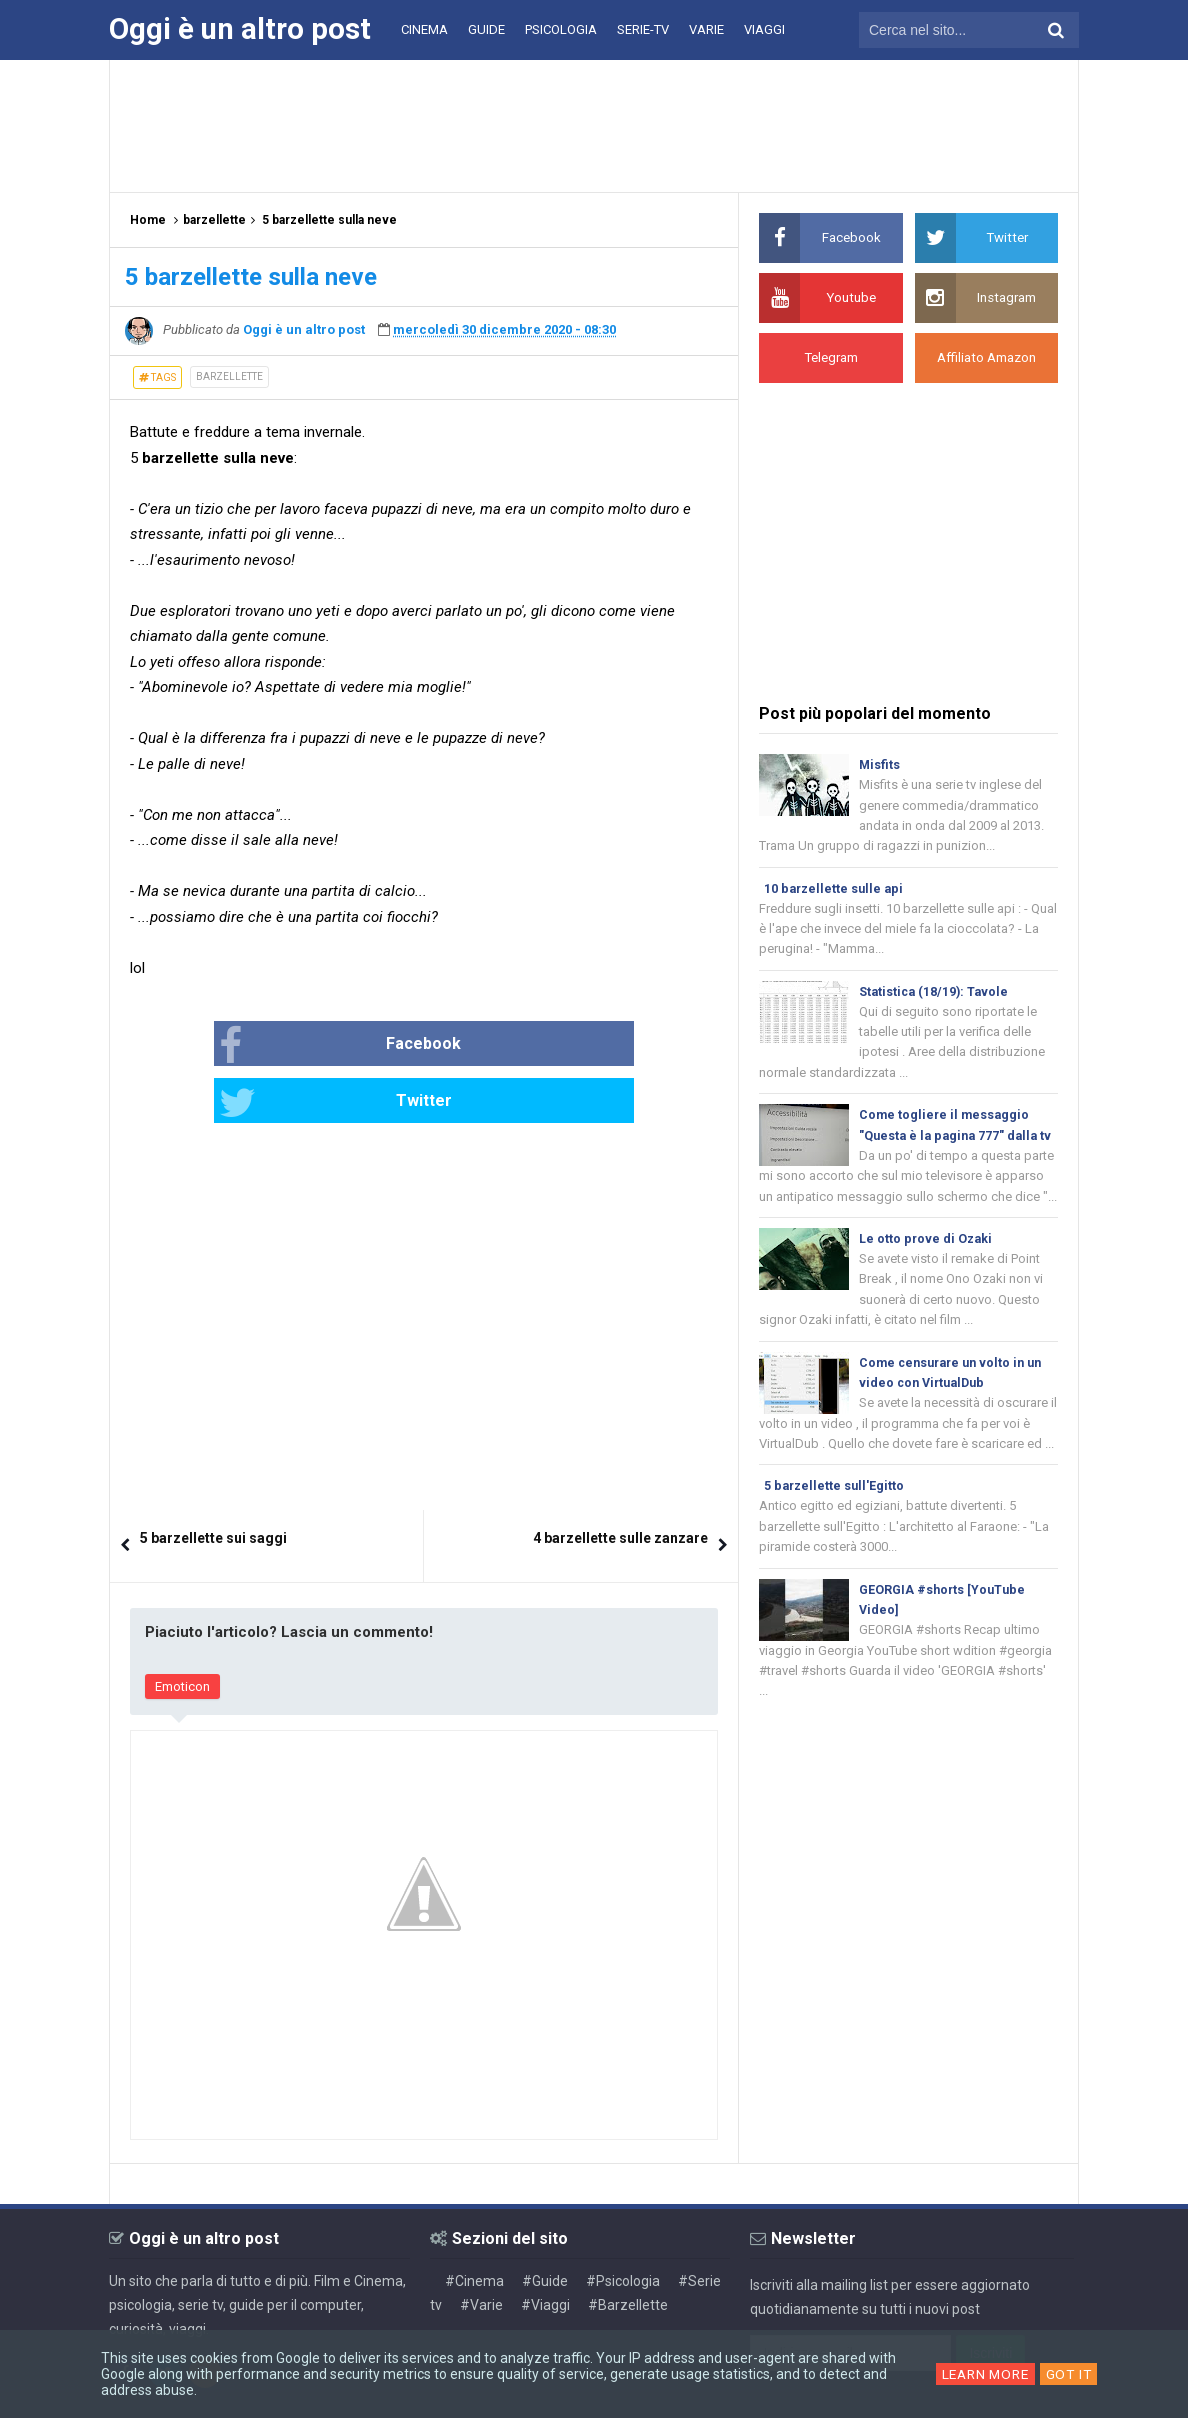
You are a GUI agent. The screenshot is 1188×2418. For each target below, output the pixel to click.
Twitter (491, 1046)
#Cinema (474, 2225)
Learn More (984, 2374)
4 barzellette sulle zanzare (620, 1483)
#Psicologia (623, 2225)
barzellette (229, 376)
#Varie (481, 2249)
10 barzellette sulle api (836, 891)
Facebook (298, 1046)
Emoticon (182, 1631)
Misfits (880, 764)
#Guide (545, 2225)
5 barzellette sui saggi (213, 1483)
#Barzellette (628, 2249)
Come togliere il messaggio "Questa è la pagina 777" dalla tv (952, 1146)
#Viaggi (545, 2249)
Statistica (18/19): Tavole (936, 997)
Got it (1072, 2374)
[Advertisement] (594, 125)
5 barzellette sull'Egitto (836, 1527)
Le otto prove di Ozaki (927, 1273)
